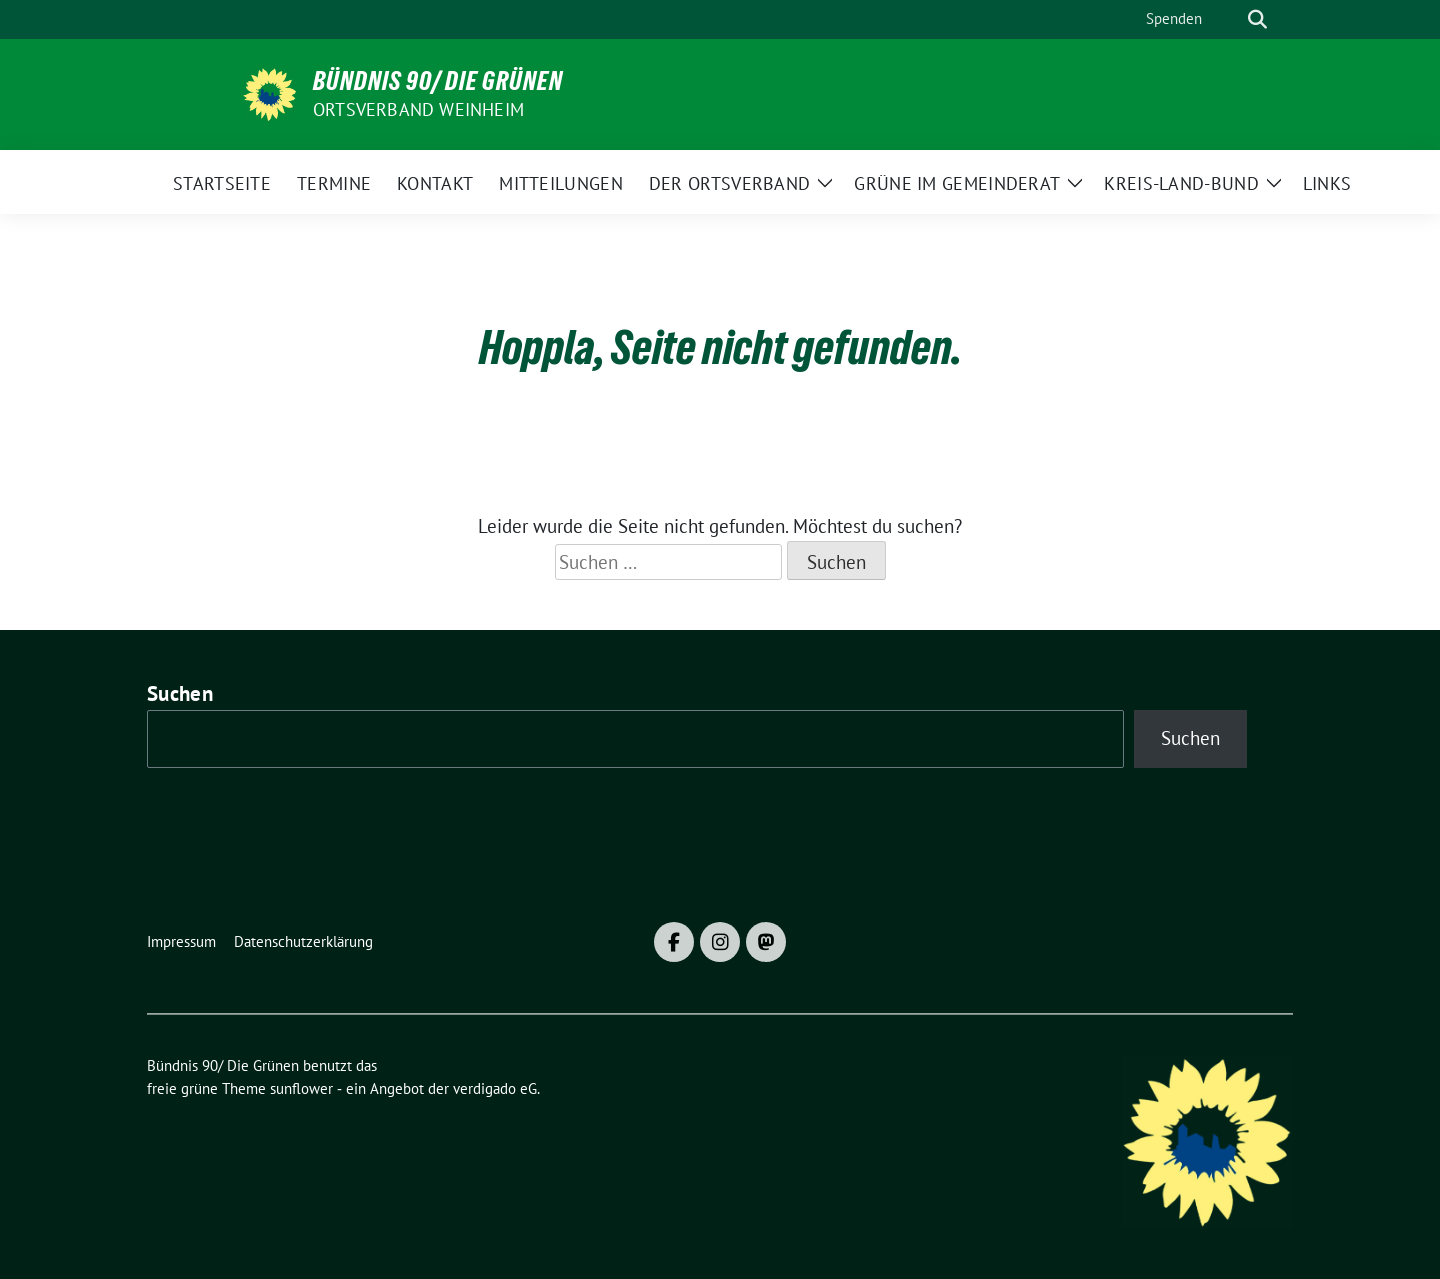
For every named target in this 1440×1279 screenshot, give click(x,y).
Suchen (180, 693)
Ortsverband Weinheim (418, 109)
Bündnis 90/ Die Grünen (438, 81)
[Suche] (1229, 19)
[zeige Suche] (1257, 19)
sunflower (301, 1088)
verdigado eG (495, 1088)
